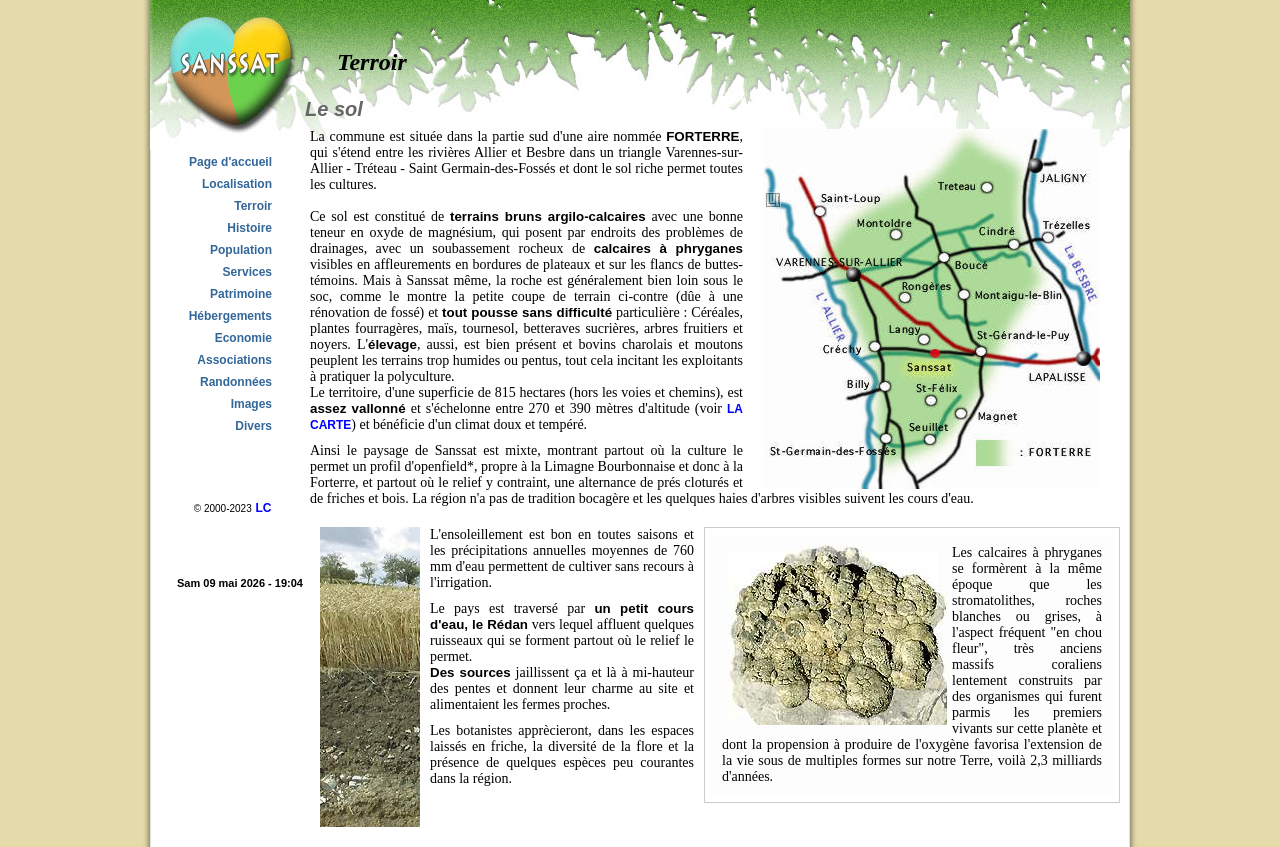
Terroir (253, 206)
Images (251, 404)
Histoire (249, 228)
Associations (234, 360)
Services (247, 272)
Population (241, 250)
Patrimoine (241, 294)
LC (263, 508)
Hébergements (230, 316)
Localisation (237, 184)
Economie (243, 338)
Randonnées (236, 382)
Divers (253, 426)
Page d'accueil (230, 162)
